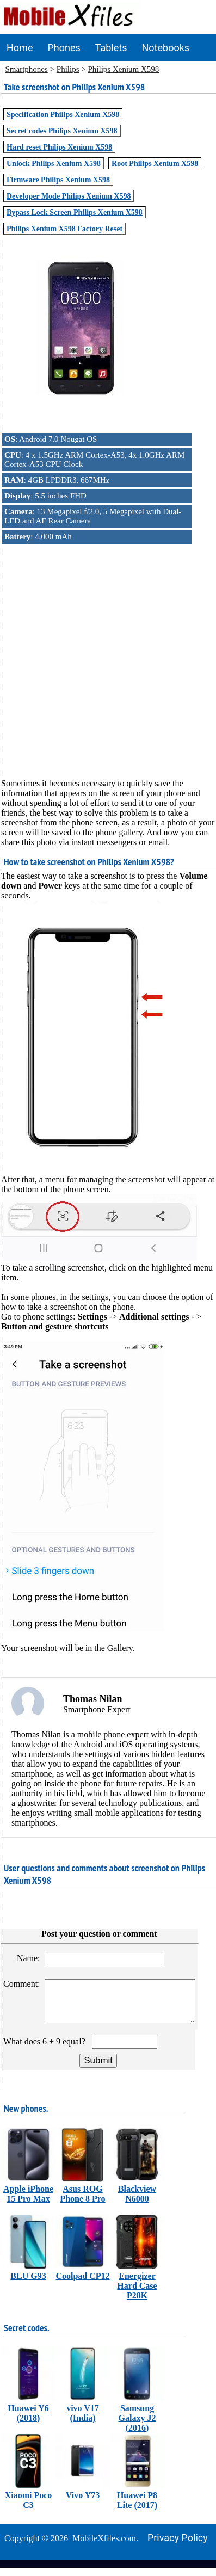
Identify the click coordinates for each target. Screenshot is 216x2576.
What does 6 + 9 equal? (46, 2049)
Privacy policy (177, 2546)
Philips (68, 69)
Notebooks (165, 47)
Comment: (22, 1983)
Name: (29, 1958)
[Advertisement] (107, 652)
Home (20, 47)
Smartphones (26, 69)
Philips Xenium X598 (123, 69)
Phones (63, 47)
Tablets (111, 47)
